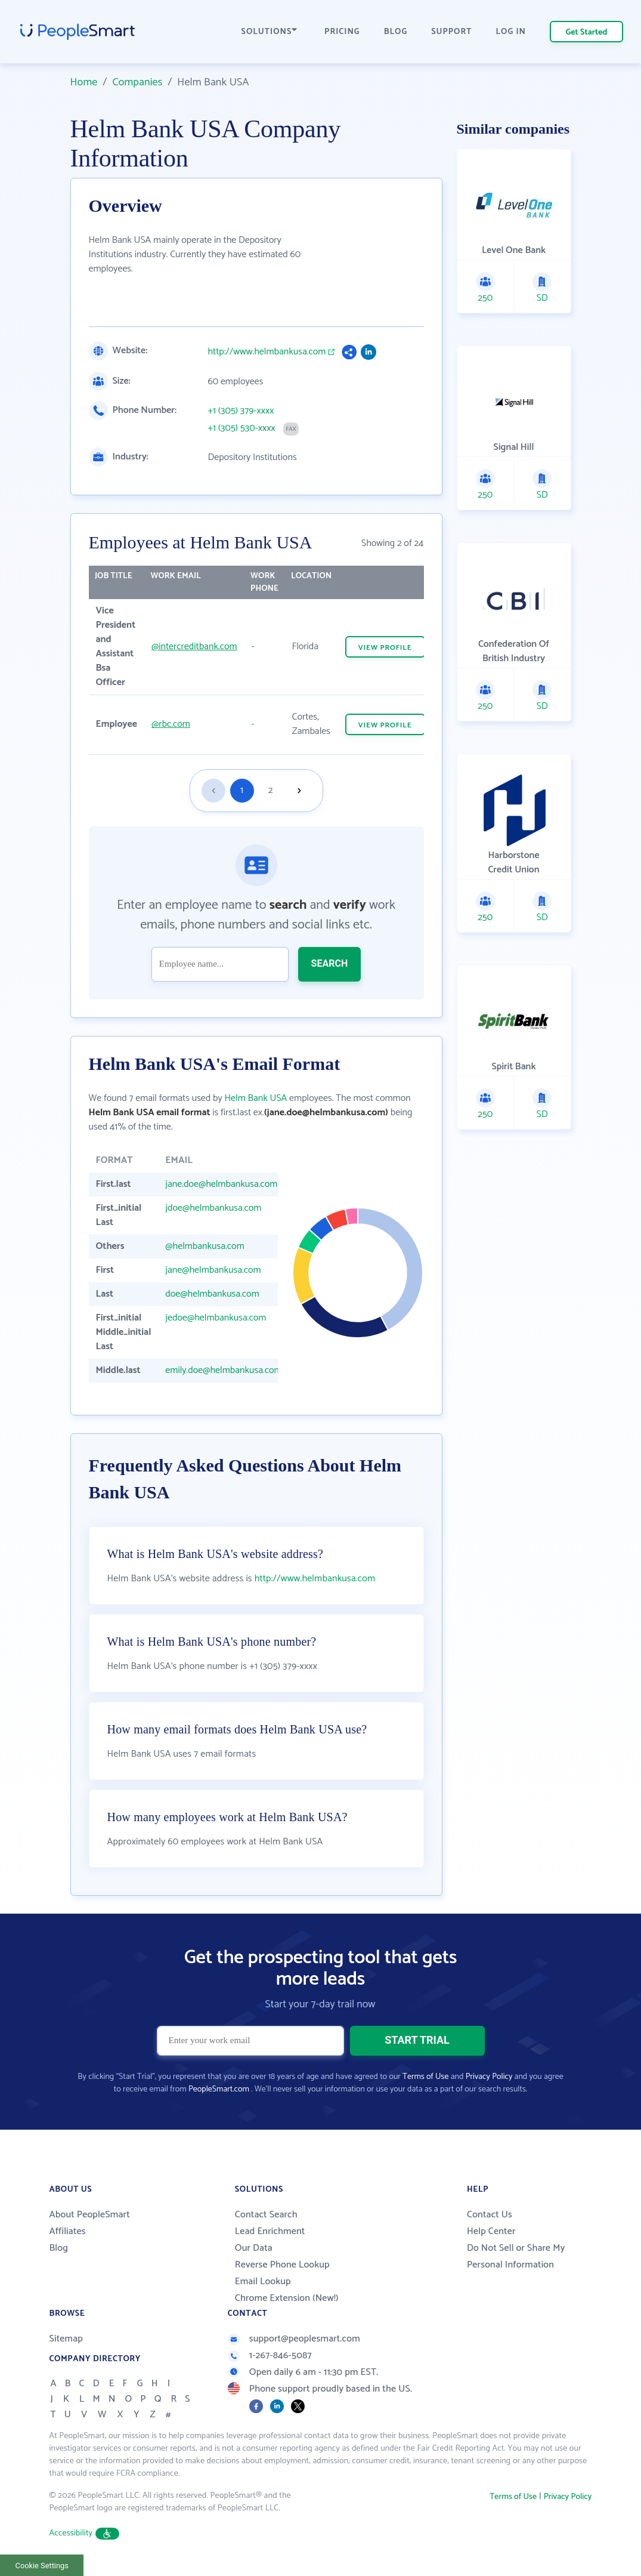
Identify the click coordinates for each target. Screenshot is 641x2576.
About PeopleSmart (89, 2215)
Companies (137, 82)
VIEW (385, 647)
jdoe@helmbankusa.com (213, 1208)
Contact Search (266, 2215)
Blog (59, 2248)
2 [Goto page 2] (270, 790)
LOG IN (511, 32)
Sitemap (66, 2339)
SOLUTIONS (269, 32)
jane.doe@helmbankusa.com (221, 1184)
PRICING (342, 32)
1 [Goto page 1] (241, 790)
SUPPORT (451, 32)
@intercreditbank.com (194, 646)
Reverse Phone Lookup (282, 2265)
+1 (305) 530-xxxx (241, 428)
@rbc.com (170, 724)
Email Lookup (263, 2281)
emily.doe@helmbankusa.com (223, 1370)
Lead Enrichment (270, 2231)
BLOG (396, 32)
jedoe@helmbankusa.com (215, 1318)
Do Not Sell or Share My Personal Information (516, 2256)
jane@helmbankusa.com (213, 1270)
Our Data (253, 2248)
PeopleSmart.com (218, 2089)
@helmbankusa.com (204, 1246)
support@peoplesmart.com (294, 2339)
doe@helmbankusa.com (212, 1294)
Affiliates (67, 2231)
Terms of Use (425, 2077)
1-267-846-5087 (270, 2355)
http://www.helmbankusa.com (267, 352)
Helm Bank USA (256, 1098)
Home (84, 82)
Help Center (491, 2231)
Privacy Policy (489, 2077)
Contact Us (489, 2215)
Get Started (587, 32)
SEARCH (329, 963)
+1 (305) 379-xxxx (241, 411)
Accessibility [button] (84, 2533)
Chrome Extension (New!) (287, 2298)
